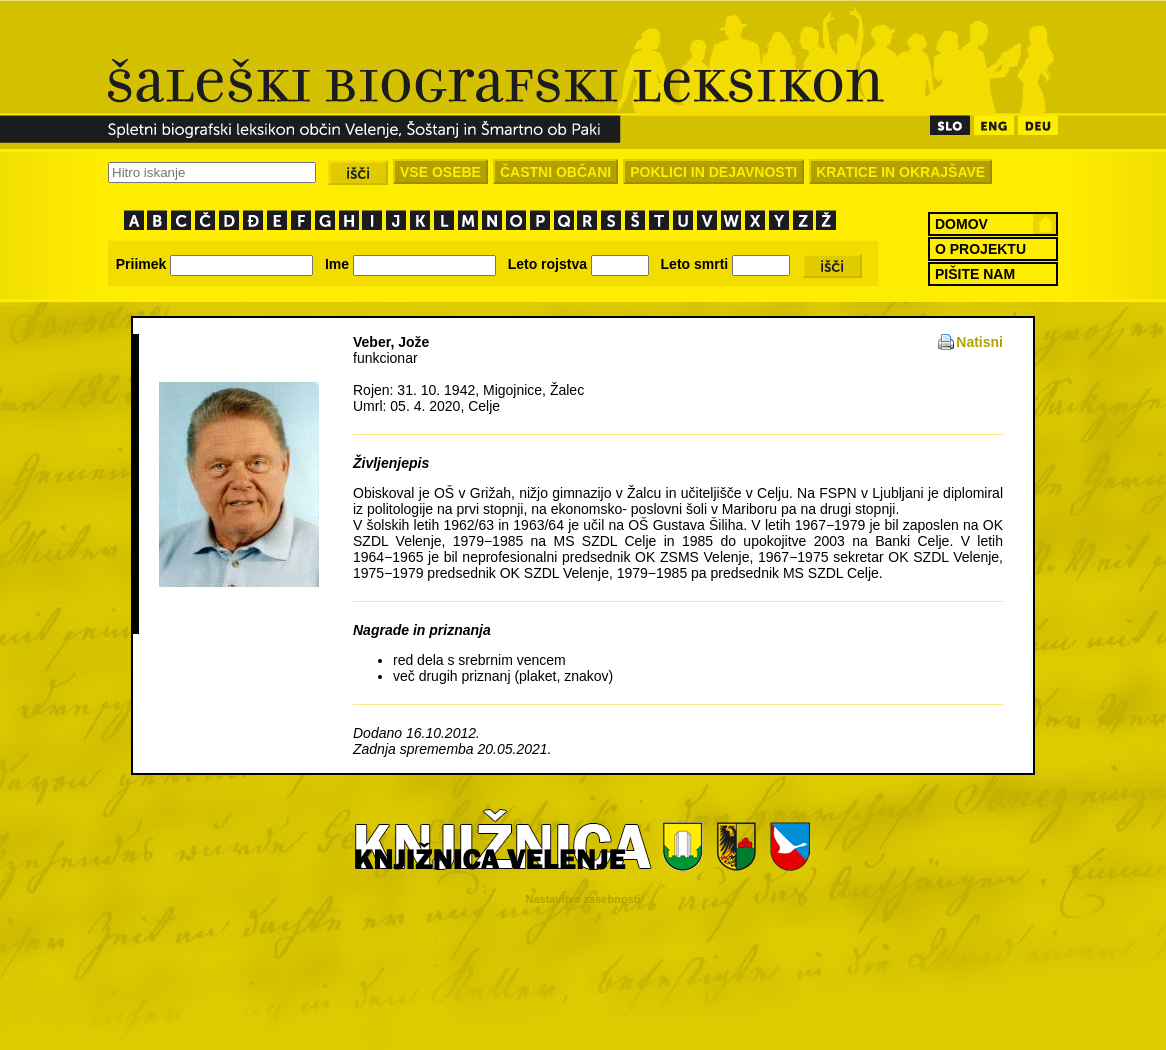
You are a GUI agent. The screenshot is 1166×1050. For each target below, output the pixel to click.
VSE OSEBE (440, 172)
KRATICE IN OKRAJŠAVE (900, 172)
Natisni (979, 342)
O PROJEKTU (980, 249)
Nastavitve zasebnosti (583, 899)
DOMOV (961, 224)
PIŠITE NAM (975, 274)
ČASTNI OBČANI (555, 172)
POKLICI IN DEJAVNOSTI (713, 172)
